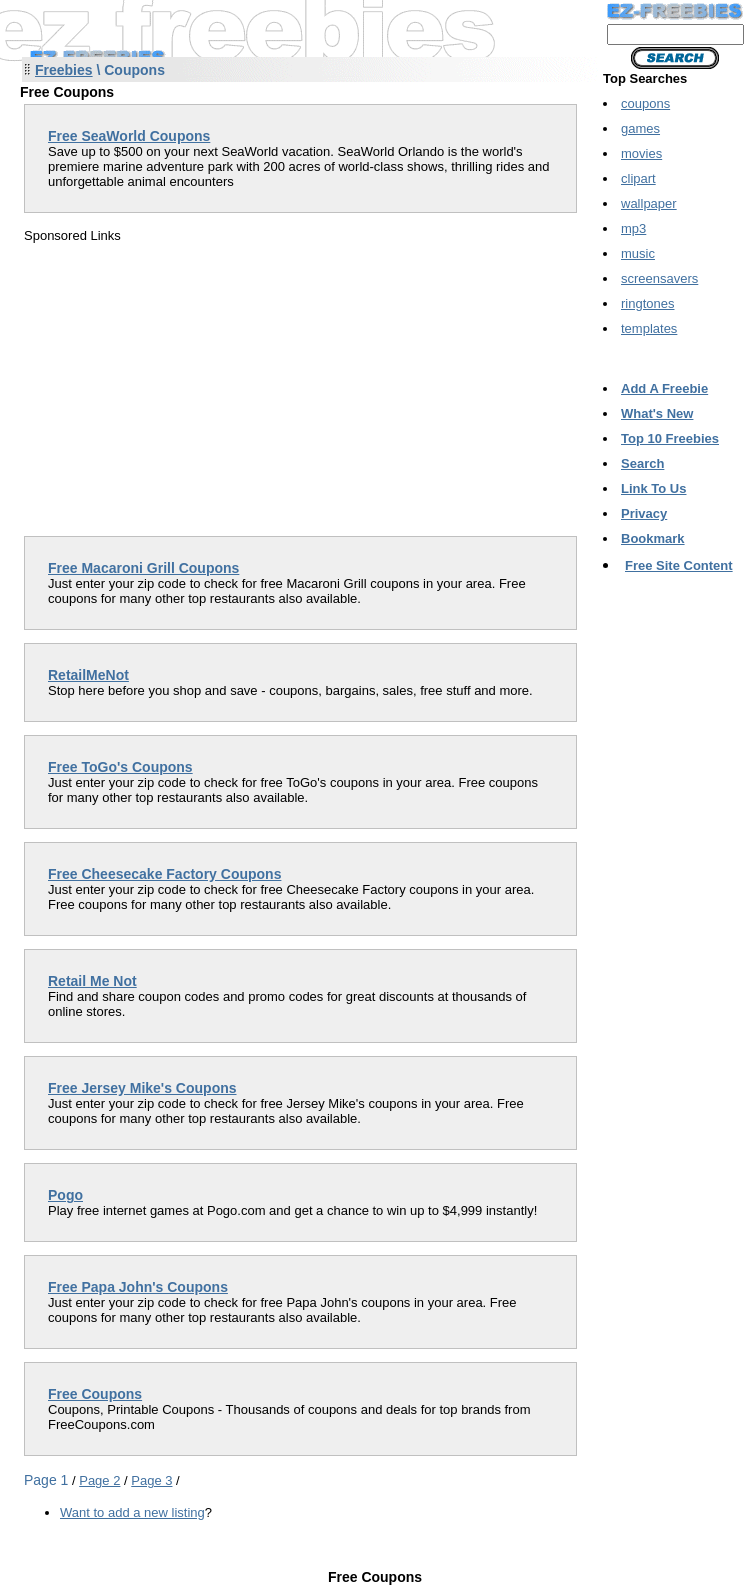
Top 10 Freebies (670, 438)
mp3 (633, 228)
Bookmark (653, 538)
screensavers (659, 278)
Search (642, 463)
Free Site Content (679, 565)
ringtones (647, 303)
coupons (645, 103)
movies (641, 153)
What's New (657, 413)
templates (649, 328)
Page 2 (99, 1480)
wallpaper (649, 203)
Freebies (64, 70)
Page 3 (151, 1480)
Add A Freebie (664, 388)
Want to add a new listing (132, 1512)
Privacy (644, 513)
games (640, 128)
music (638, 253)
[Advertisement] (192, 383)
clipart (638, 178)
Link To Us (653, 488)
